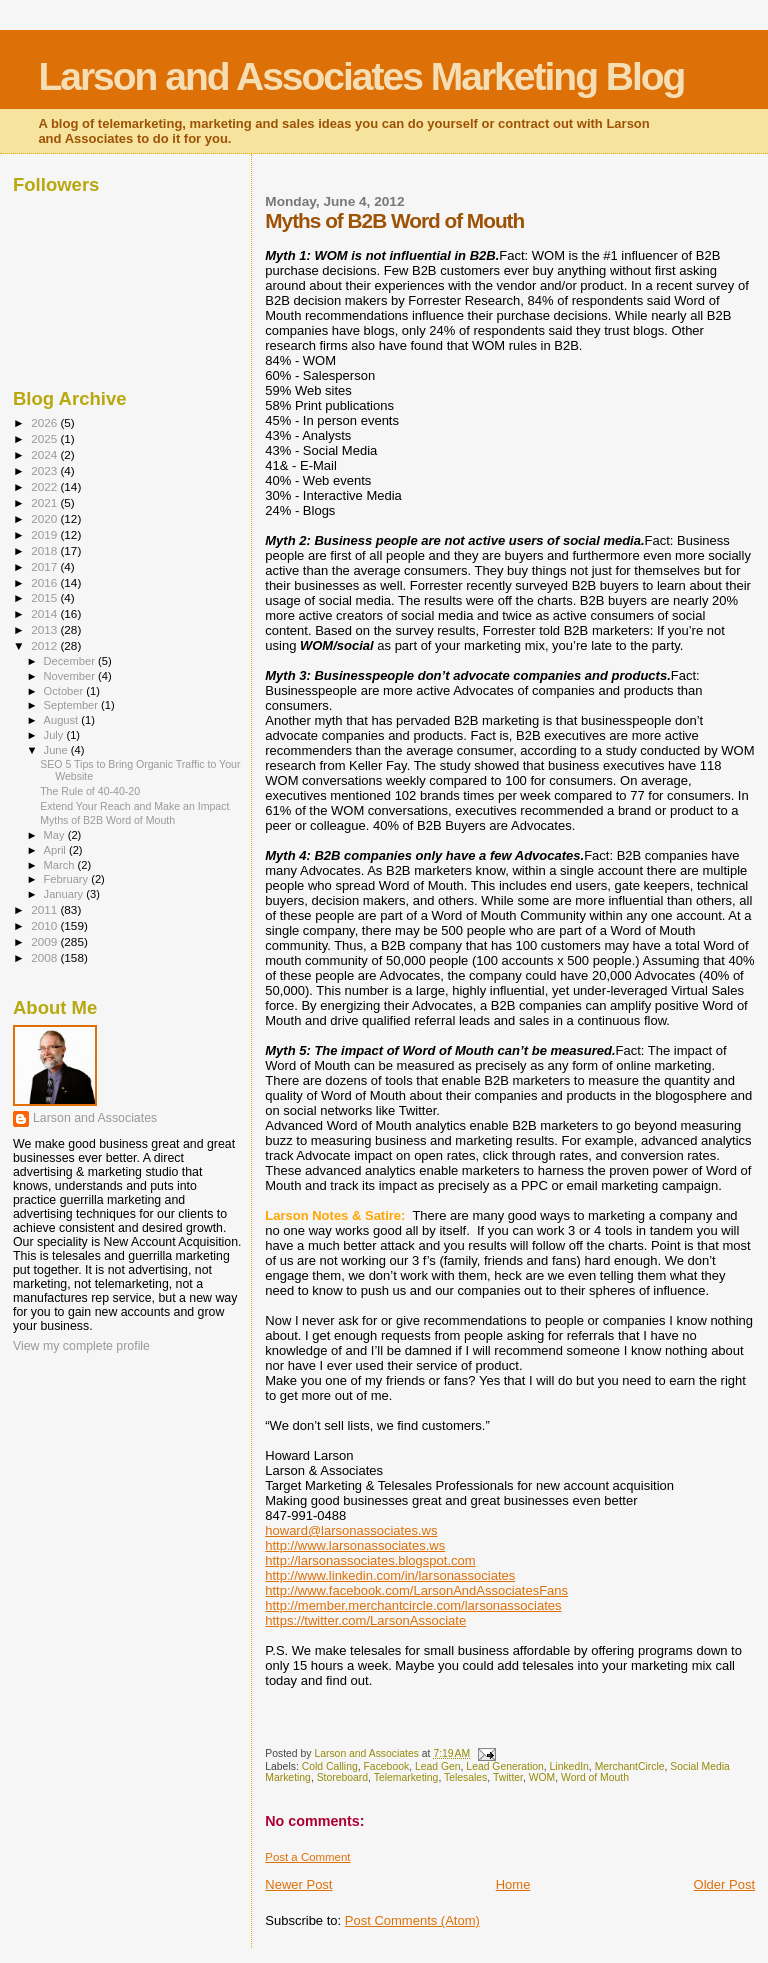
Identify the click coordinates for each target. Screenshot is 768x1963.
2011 (45, 909)
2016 (45, 582)
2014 (45, 613)
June (57, 750)
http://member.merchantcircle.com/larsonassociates (413, 1605)
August (63, 720)
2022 (45, 486)
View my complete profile (81, 1346)
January (65, 894)
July (55, 735)
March (61, 865)
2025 (45, 438)
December (71, 661)
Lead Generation (504, 1766)
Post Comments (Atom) (412, 1920)
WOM (542, 1777)
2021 (45, 502)
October (65, 691)
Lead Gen (438, 1766)
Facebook (387, 1766)
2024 (45, 454)
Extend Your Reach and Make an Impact (134, 806)
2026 (45, 422)
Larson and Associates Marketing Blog (361, 76)
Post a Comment (307, 1857)
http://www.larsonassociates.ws (355, 1545)
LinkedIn (569, 1766)
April (56, 850)
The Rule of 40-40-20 (90, 791)
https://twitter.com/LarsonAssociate (365, 1620)
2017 (45, 566)
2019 (45, 534)
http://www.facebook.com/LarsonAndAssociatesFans (416, 1590)
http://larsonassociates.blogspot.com (370, 1560)
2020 (45, 518)
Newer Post (298, 1884)
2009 (45, 941)
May (56, 835)
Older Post (724, 1884)
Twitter (508, 1777)
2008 (45, 957)
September (73, 705)
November (71, 676)
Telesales (465, 1777)
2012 (45, 645)
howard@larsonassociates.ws (351, 1530)
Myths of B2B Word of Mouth (107, 820)
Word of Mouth (595, 1777)
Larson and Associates (95, 1118)
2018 (45, 550)
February (68, 879)
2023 (45, 470)
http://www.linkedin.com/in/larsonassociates (390, 1575)
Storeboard (342, 1777)
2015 (45, 597)
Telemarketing (406, 1777)
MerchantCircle (630, 1766)
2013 (45, 629)
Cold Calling (330, 1766)
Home (513, 1884)
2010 (45, 925)
